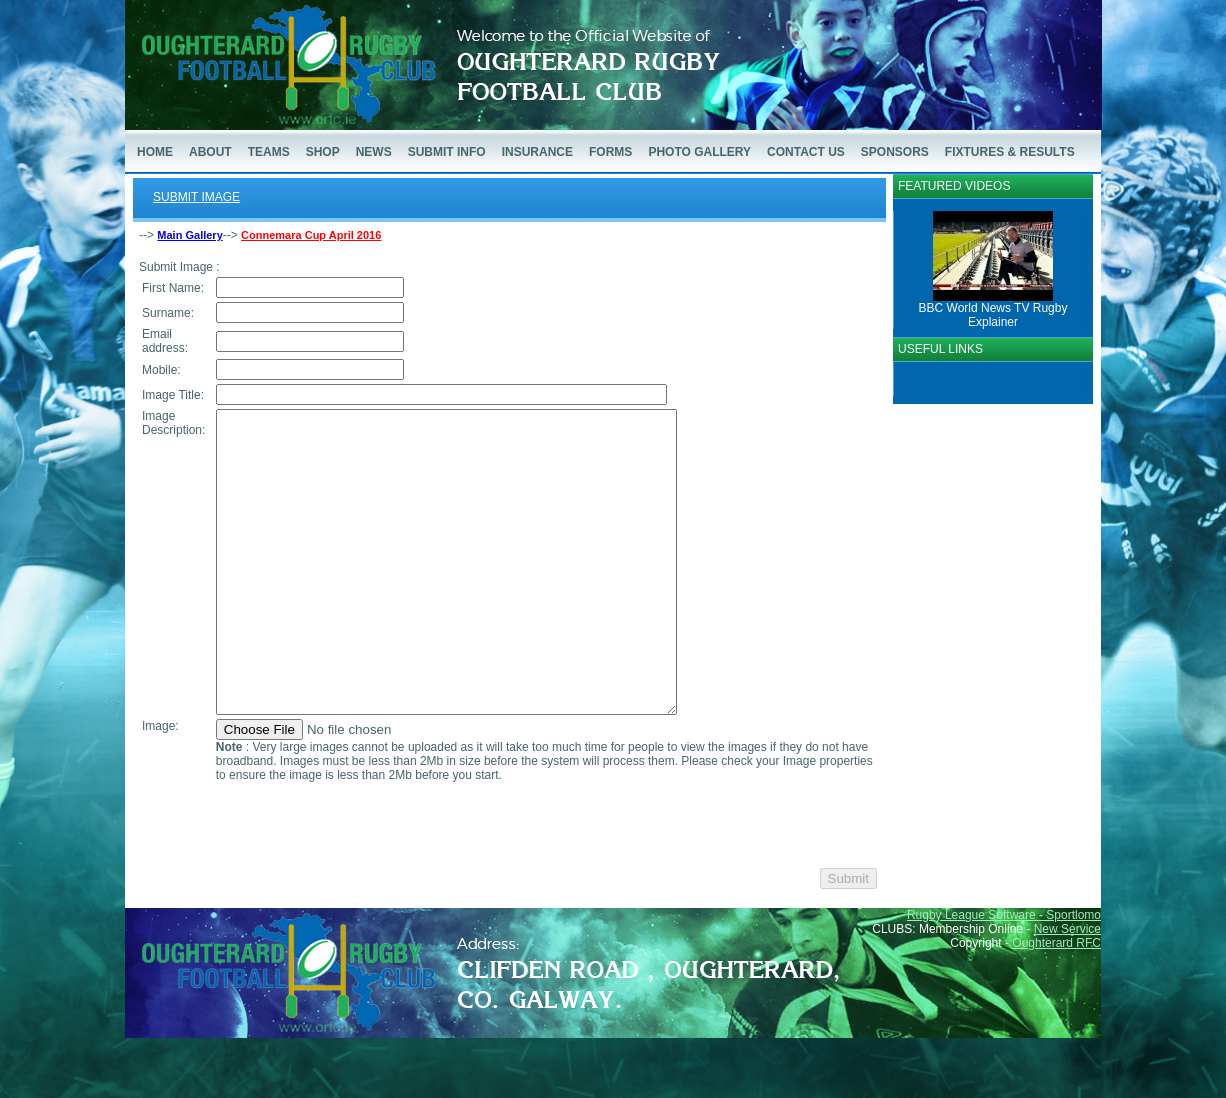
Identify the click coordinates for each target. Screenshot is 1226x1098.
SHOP (323, 152)
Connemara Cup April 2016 (311, 235)
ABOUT (210, 152)
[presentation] (366, 885)
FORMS (610, 152)
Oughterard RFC (1056, 1003)
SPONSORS (895, 152)
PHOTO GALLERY (699, 152)
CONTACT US (806, 152)
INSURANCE (537, 152)
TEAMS (269, 152)
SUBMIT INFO (447, 152)
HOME (155, 152)
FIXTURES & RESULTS (1010, 152)
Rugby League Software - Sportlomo (1004, 975)
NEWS (374, 152)
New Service (1067, 989)
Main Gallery (189, 235)
